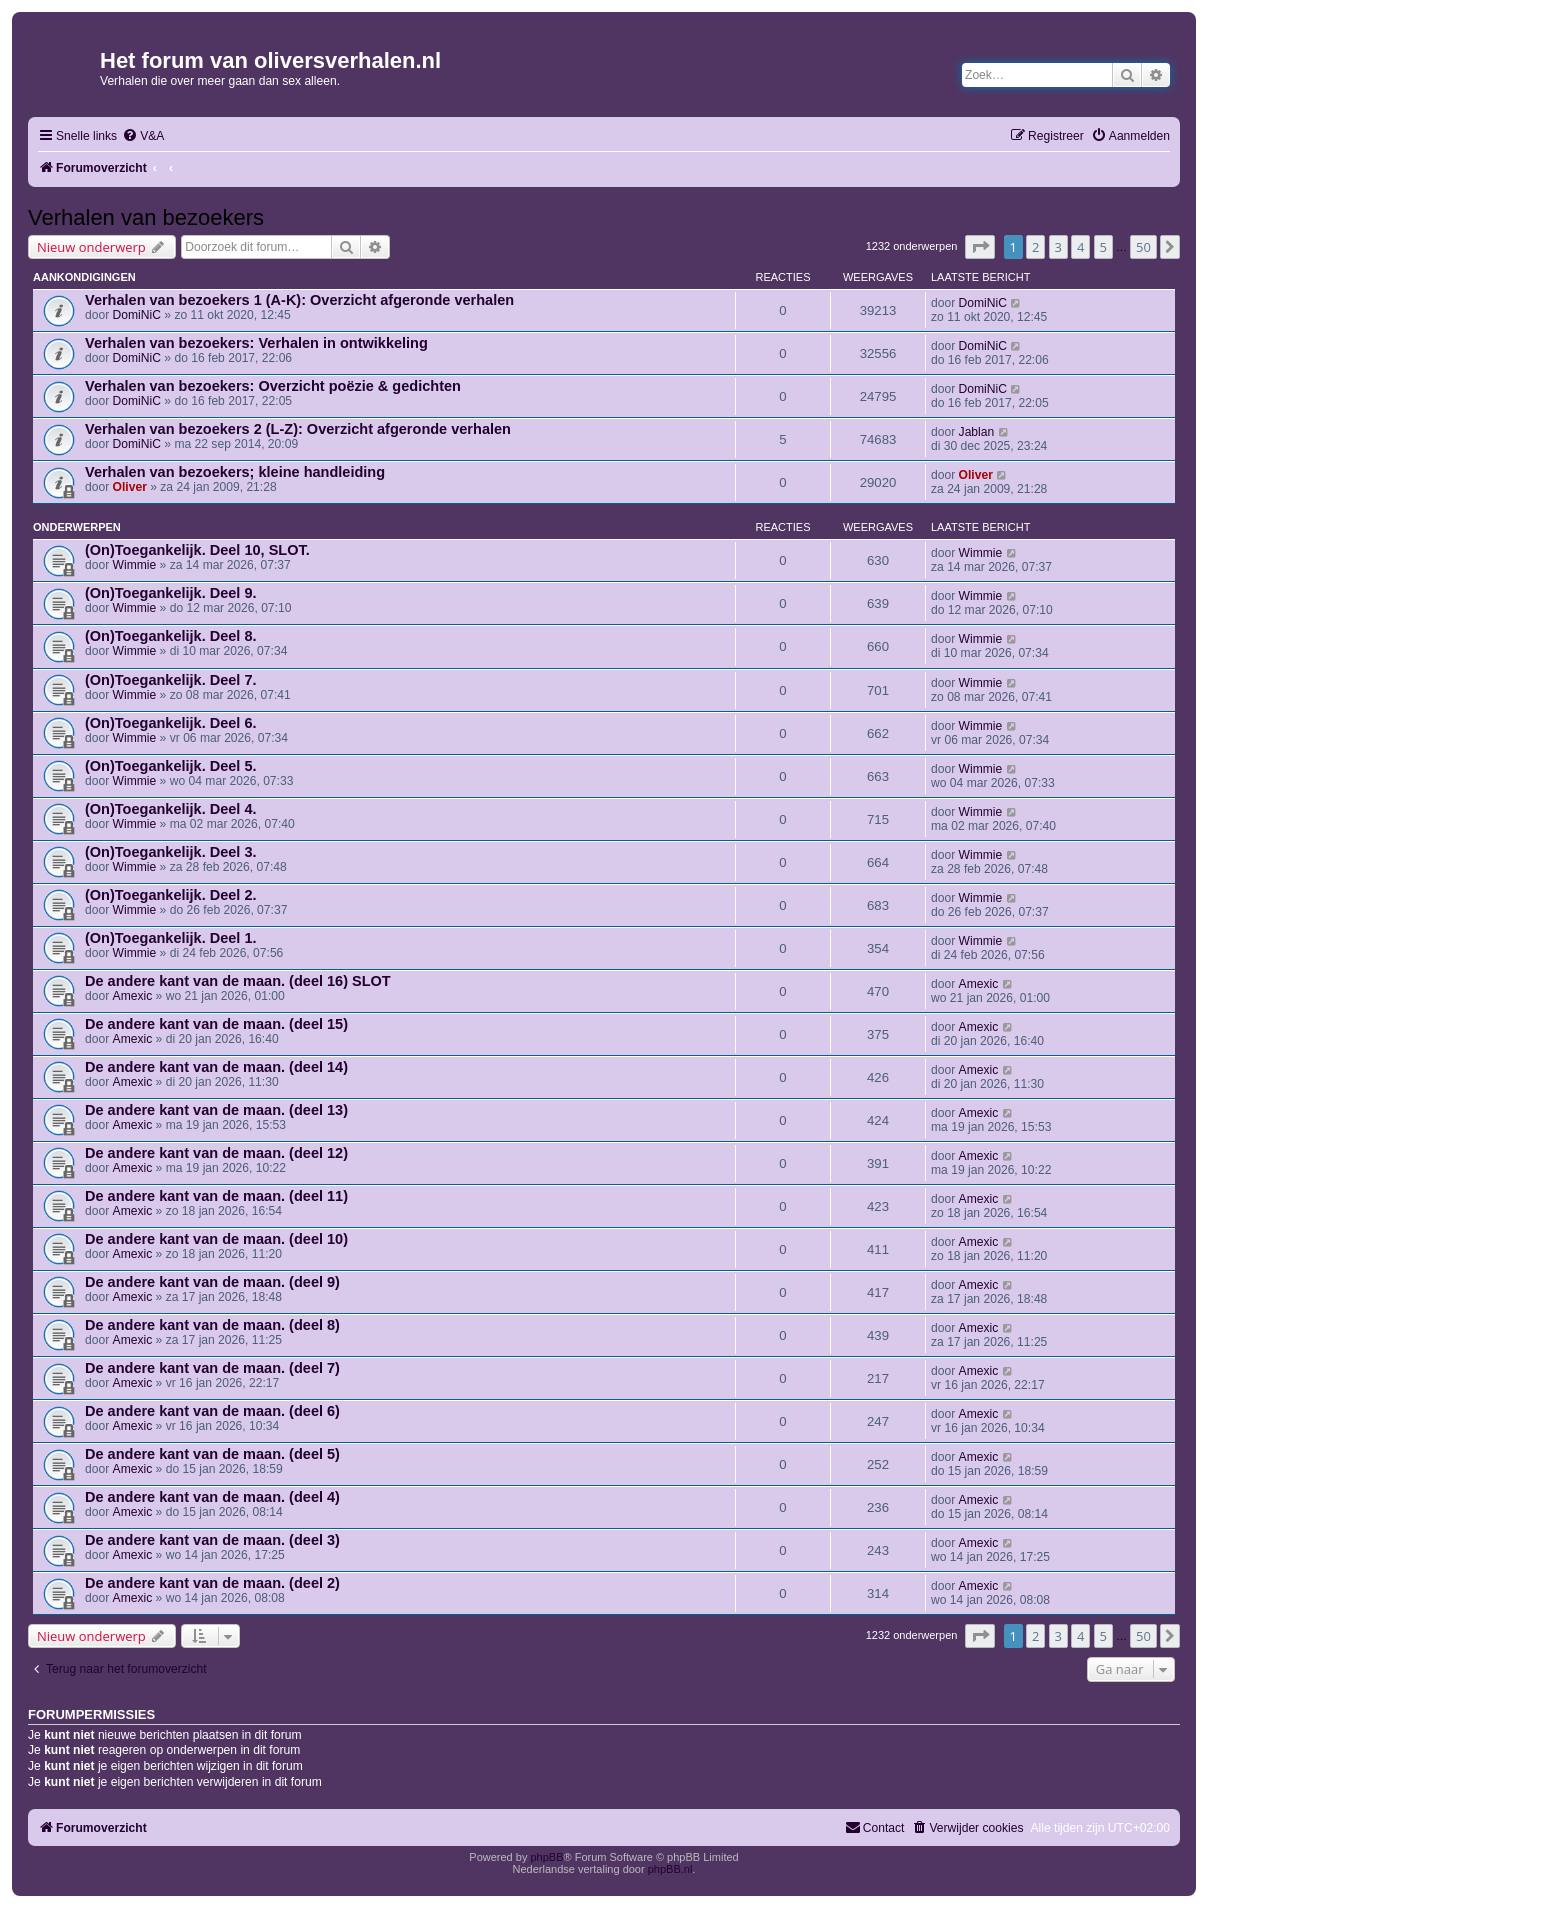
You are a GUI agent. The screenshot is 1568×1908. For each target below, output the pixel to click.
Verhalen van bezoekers (146, 217)
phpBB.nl (670, 1869)
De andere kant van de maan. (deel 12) (216, 1153)
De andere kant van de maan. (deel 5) (212, 1454)
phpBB (546, 1857)
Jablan (977, 432)
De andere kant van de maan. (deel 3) (212, 1540)
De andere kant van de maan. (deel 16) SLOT (238, 981)
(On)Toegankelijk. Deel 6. (171, 723)
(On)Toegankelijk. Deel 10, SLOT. (197, 550)
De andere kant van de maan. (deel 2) (212, 1583)
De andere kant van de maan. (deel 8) (212, 1325)
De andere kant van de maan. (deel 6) (212, 1411)
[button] (980, 247)
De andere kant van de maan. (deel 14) (216, 1067)
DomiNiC (137, 315)
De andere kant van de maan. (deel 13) (216, 1110)
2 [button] (1035, 247)
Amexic (133, 996)
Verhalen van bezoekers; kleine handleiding (235, 472)
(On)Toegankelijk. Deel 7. (171, 680)
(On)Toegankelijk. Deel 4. (171, 809)
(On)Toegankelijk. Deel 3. (171, 852)
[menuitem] (143, 136)
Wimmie (135, 565)
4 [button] (1080, 247)
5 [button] (1103, 247)
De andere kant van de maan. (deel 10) (216, 1239)
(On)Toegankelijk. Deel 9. (171, 593)
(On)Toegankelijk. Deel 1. (171, 938)
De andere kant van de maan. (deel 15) (216, 1024)
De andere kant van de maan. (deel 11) (216, 1196)
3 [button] (1058, 247)
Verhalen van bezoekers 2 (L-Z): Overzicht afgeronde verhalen (298, 429)
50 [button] (1143, 247)
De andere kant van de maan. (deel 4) (212, 1497)
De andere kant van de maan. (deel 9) (212, 1282)
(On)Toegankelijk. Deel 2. (171, 895)
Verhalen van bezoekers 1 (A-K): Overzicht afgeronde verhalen (299, 300)
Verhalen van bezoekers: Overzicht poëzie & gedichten (273, 386)
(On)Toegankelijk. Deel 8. (171, 636)
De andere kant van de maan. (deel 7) (212, 1368)
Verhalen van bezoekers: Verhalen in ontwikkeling (256, 343)
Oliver (130, 487)
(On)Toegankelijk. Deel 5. (171, 766)
